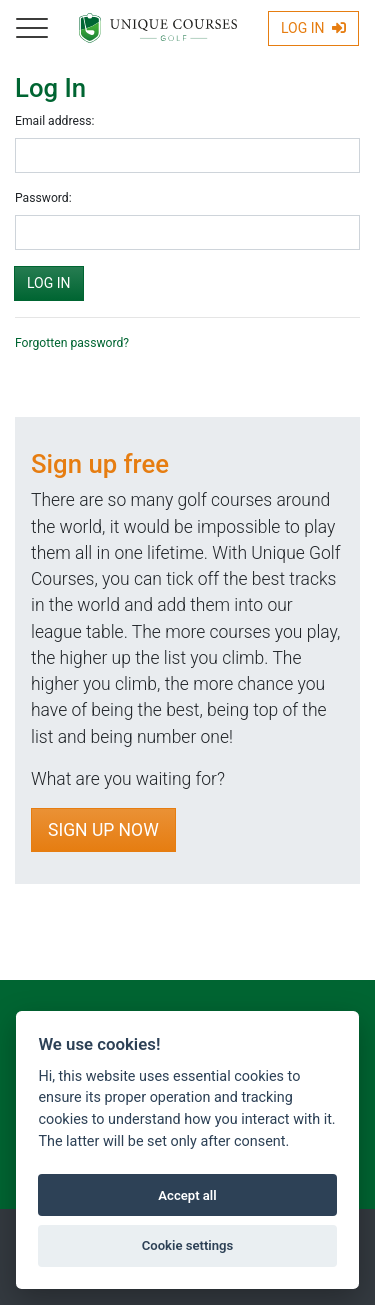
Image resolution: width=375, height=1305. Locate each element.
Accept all (187, 1195)
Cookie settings (188, 1245)
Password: (43, 198)
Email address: (54, 121)
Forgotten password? (72, 343)
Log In (313, 28)
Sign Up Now (103, 830)
